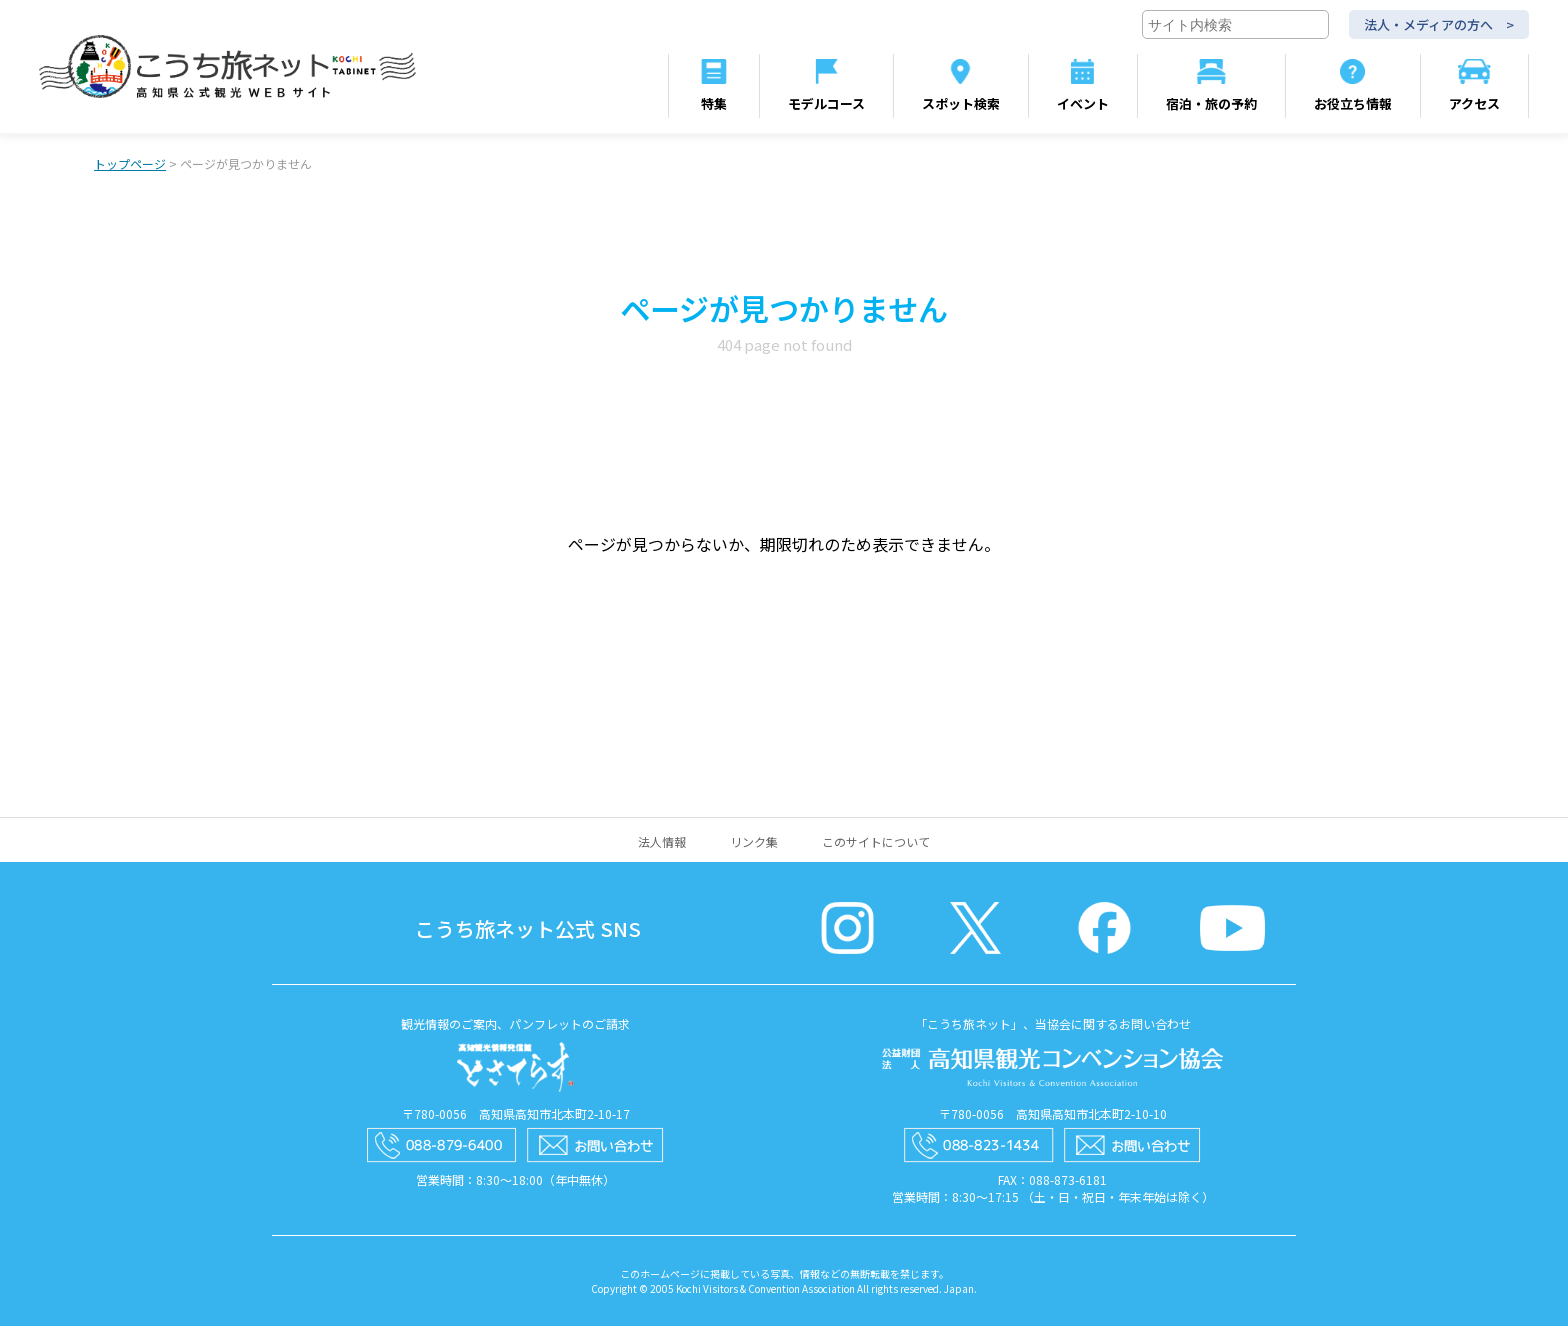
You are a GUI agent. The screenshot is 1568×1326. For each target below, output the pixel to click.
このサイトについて (876, 841)
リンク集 (754, 841)
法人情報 (662, 841)
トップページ (130, 163)
